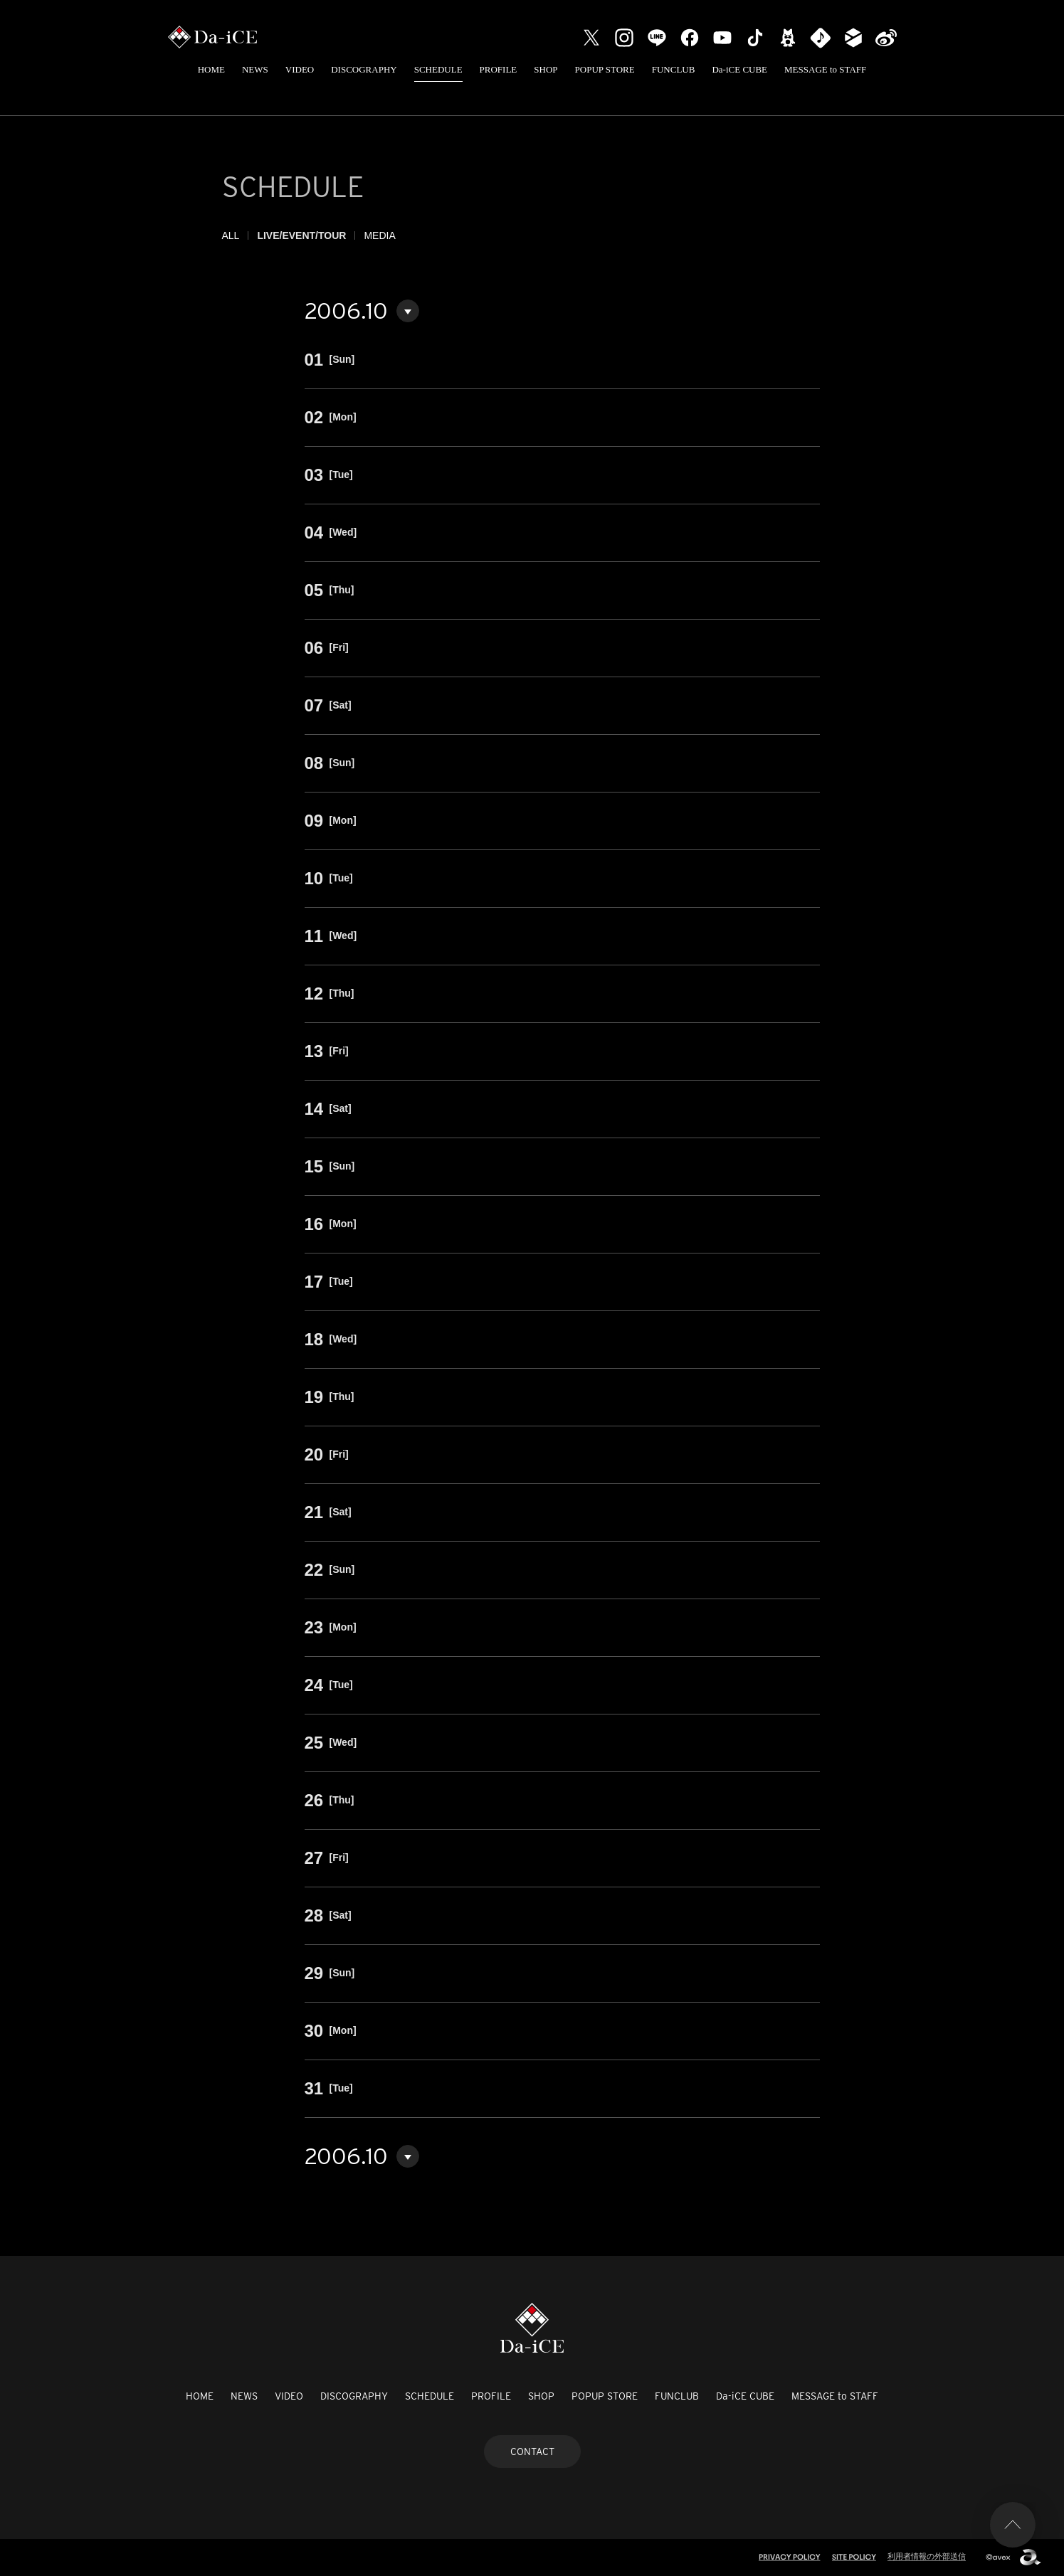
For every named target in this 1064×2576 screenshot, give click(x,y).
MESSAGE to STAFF (825, 69)
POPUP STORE (605, 69)
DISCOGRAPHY (363, 69)
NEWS (255, 69)
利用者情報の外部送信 (926, 2556)
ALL (231, 235)
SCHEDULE (438, 69)
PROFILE (498, 69)
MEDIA (379, 235)
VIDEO (299, 69)
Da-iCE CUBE (739, 69)
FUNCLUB (673, 69)
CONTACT (532, 2451)
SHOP (545, 69)
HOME (211, 69)
